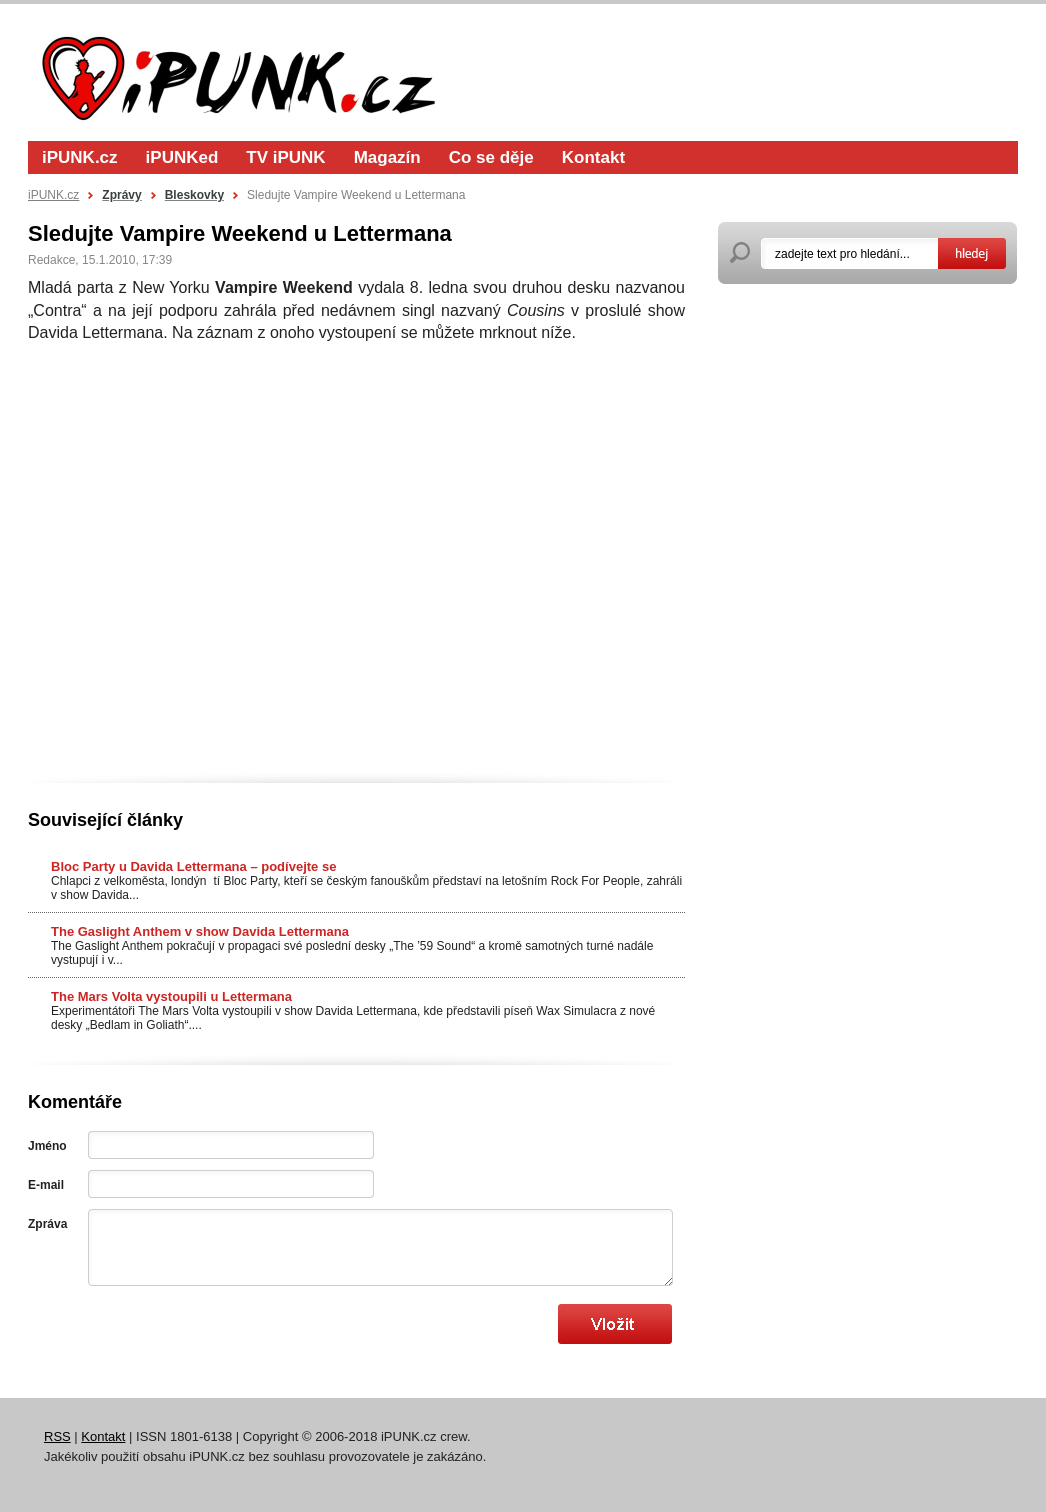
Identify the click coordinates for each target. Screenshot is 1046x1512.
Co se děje (491, 157)
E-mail (46, 1185)
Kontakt (593, 157)
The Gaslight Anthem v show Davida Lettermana (200, 931)
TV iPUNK (285, 157)
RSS (57, 1436)
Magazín (387, 157)
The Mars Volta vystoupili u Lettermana (171, 996)
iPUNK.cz (80, 157)
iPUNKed (182, 157)
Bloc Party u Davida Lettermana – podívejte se (193, 866)
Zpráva (47, 1224)
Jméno (47, 1146)
